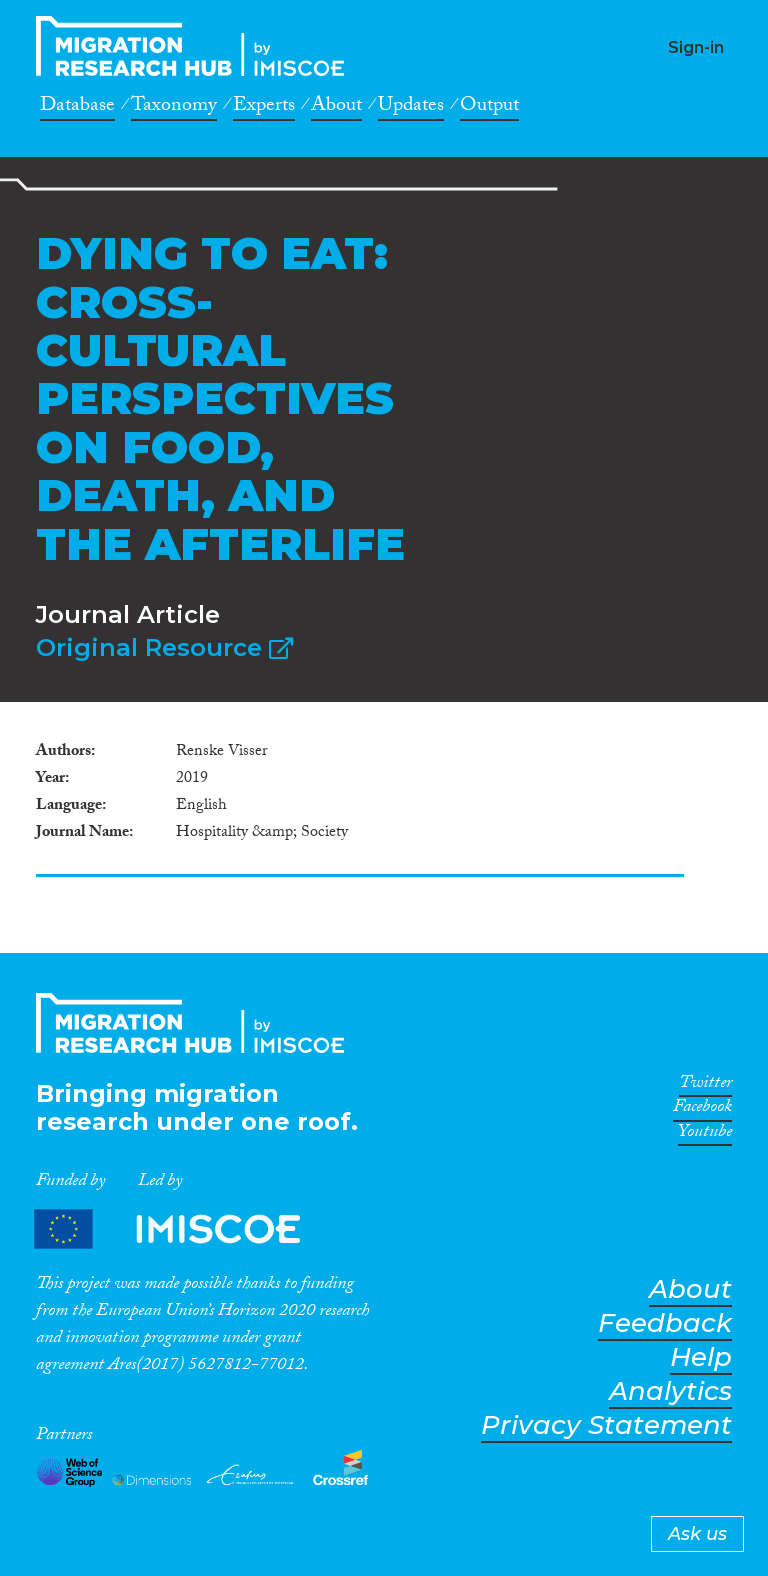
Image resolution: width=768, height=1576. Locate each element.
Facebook (702, 1110)
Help (701, 1357)
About (336, 108)
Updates (411, 108)
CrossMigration (196, 46)
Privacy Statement (606, 1425)
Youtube (705, 1135)
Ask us (697, 1534)
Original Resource (164, 647)
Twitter (705, 1086)
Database (77, 108)
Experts (264, 108)
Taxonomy (174, 108)
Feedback (665, 1323)
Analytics (670, 1391)
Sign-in (696, 47)
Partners (184, 1228)
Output (489, 108)
